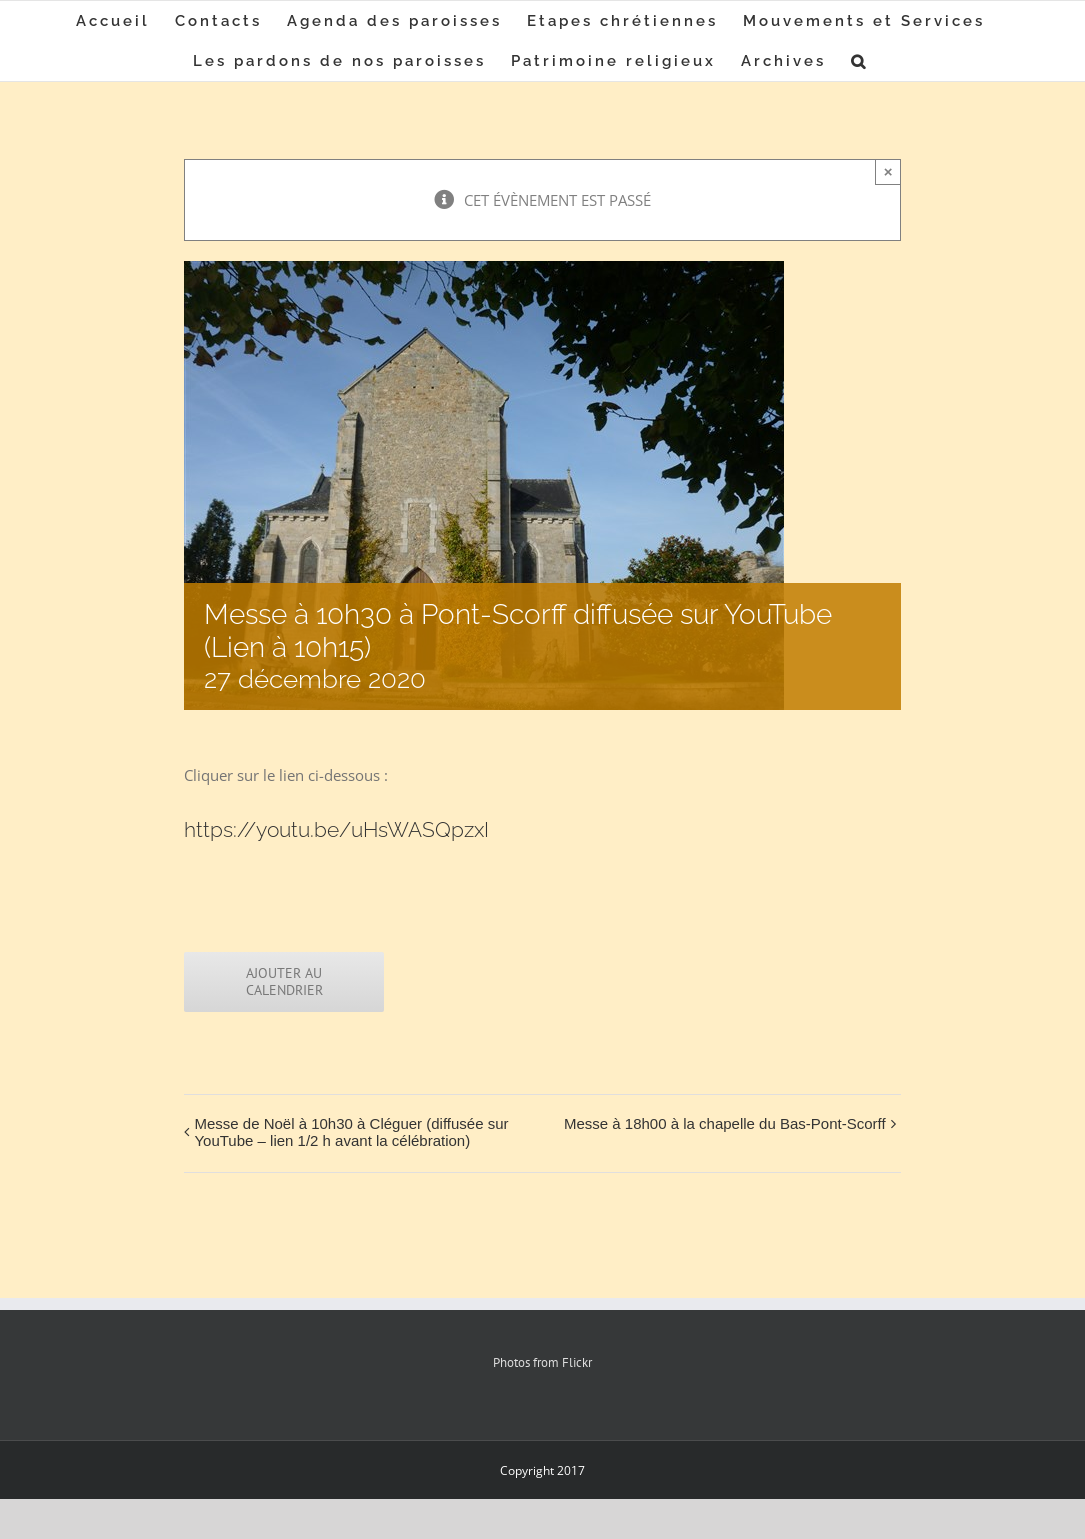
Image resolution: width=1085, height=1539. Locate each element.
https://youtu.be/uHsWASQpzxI (336, 829)
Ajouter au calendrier (284, 982)
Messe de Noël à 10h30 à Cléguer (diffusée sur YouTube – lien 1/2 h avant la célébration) (351, 1132)
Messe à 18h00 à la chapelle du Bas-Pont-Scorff (725, 1123)
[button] (859, 61)
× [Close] (888, 171)
